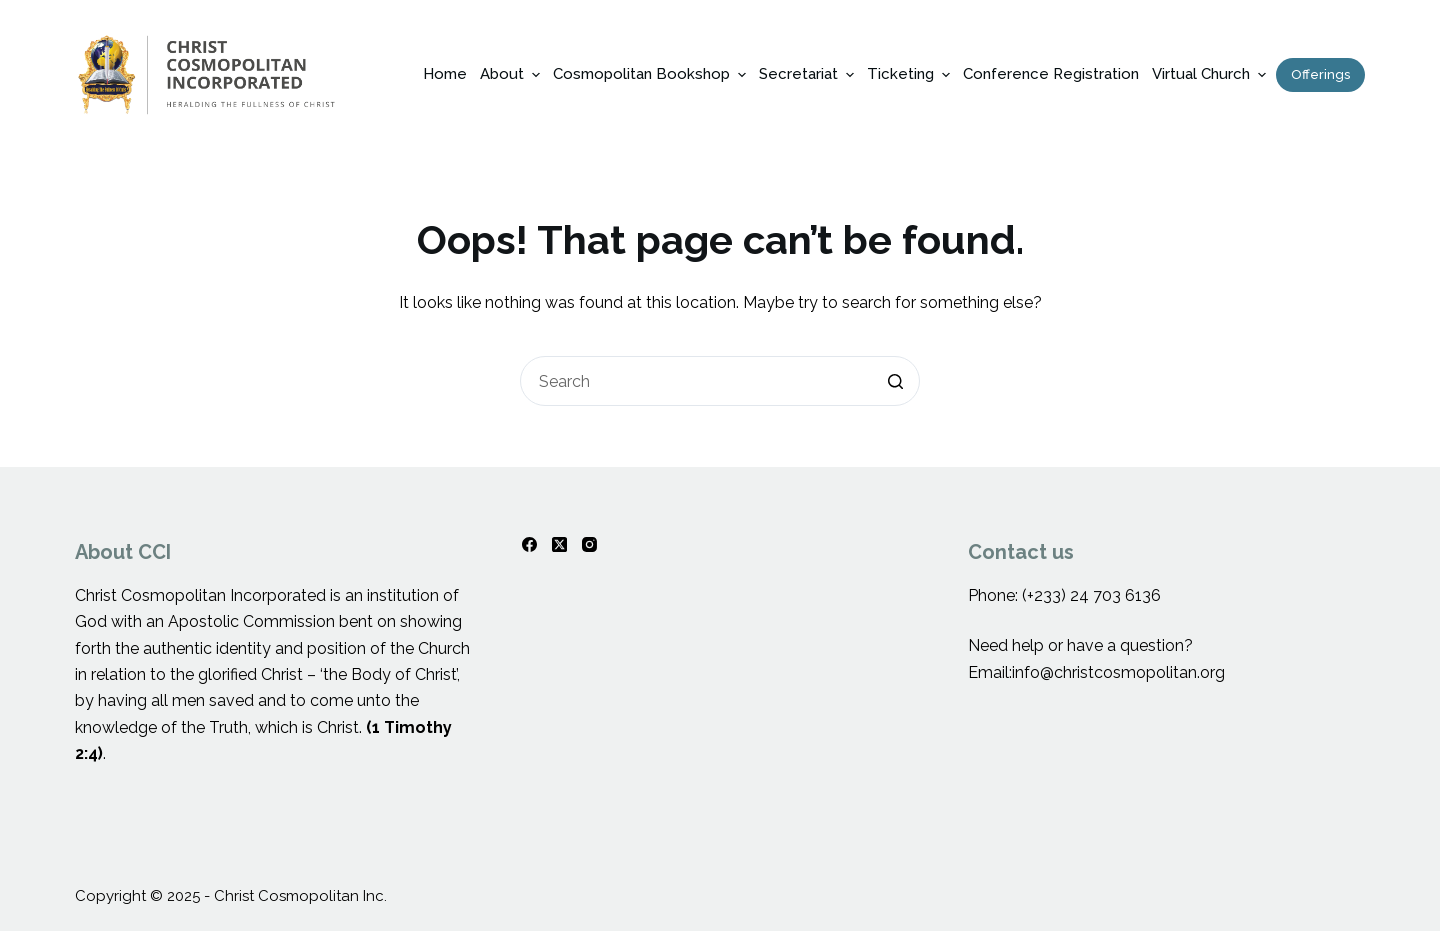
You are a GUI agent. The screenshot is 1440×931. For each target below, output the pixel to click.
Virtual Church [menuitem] (1211, 74)
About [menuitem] (512, 74)
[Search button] (895, 381)
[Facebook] (529, 544)
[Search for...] (720, 381)
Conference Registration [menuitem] (1051, 74)
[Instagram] (589, 544)
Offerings (1320, 74)
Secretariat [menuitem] (809, 74)
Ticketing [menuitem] (911, 74)
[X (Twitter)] (559, 544)
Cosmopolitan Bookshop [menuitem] (652, 74)
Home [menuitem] (445, 74)
